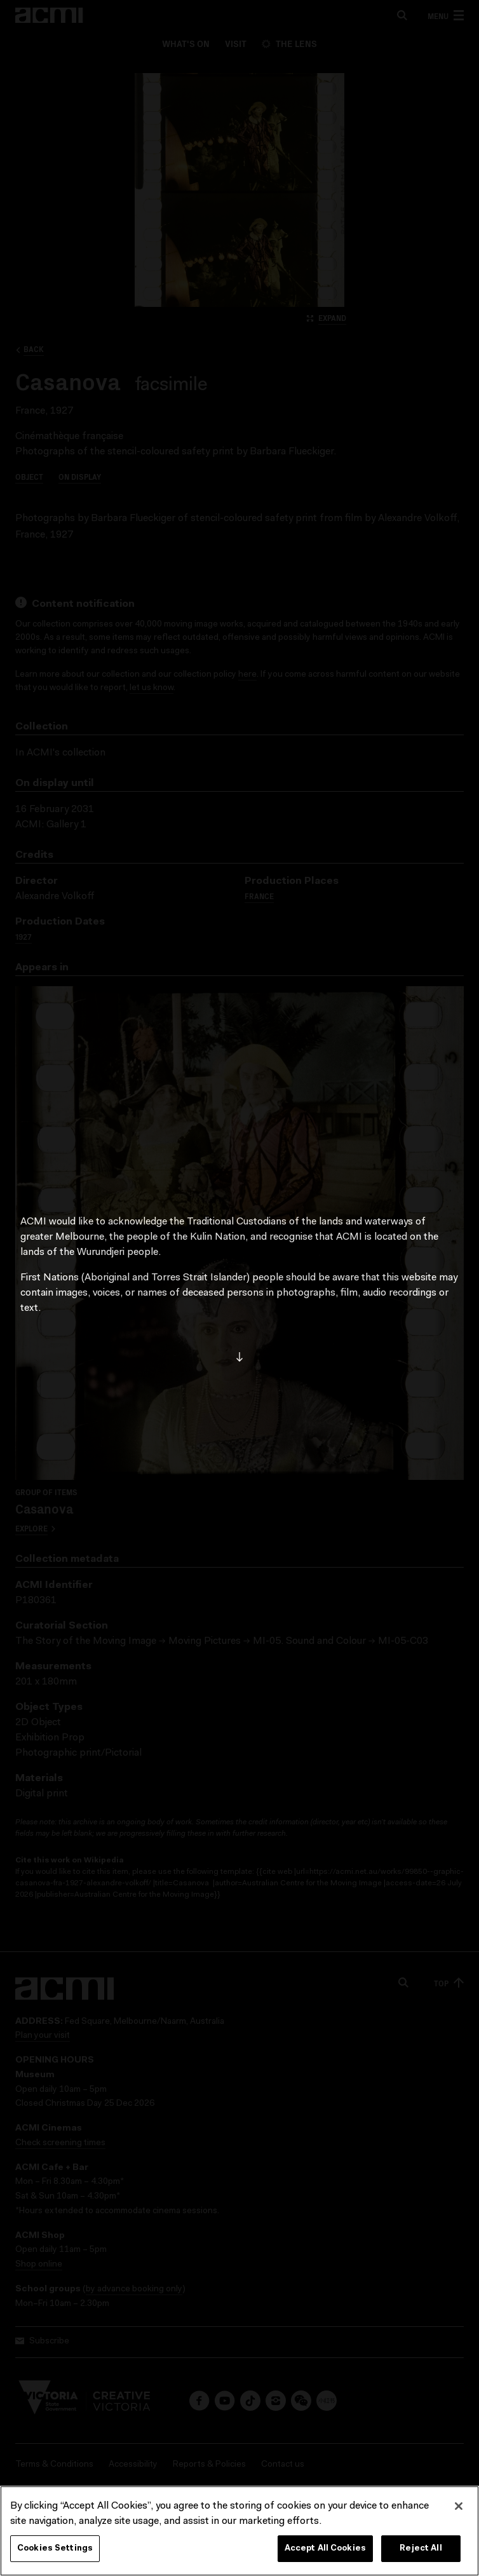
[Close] (459, 2509)
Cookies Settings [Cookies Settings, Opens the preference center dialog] (55, 2551)
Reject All (421, 2551)
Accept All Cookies (325, 2551)
